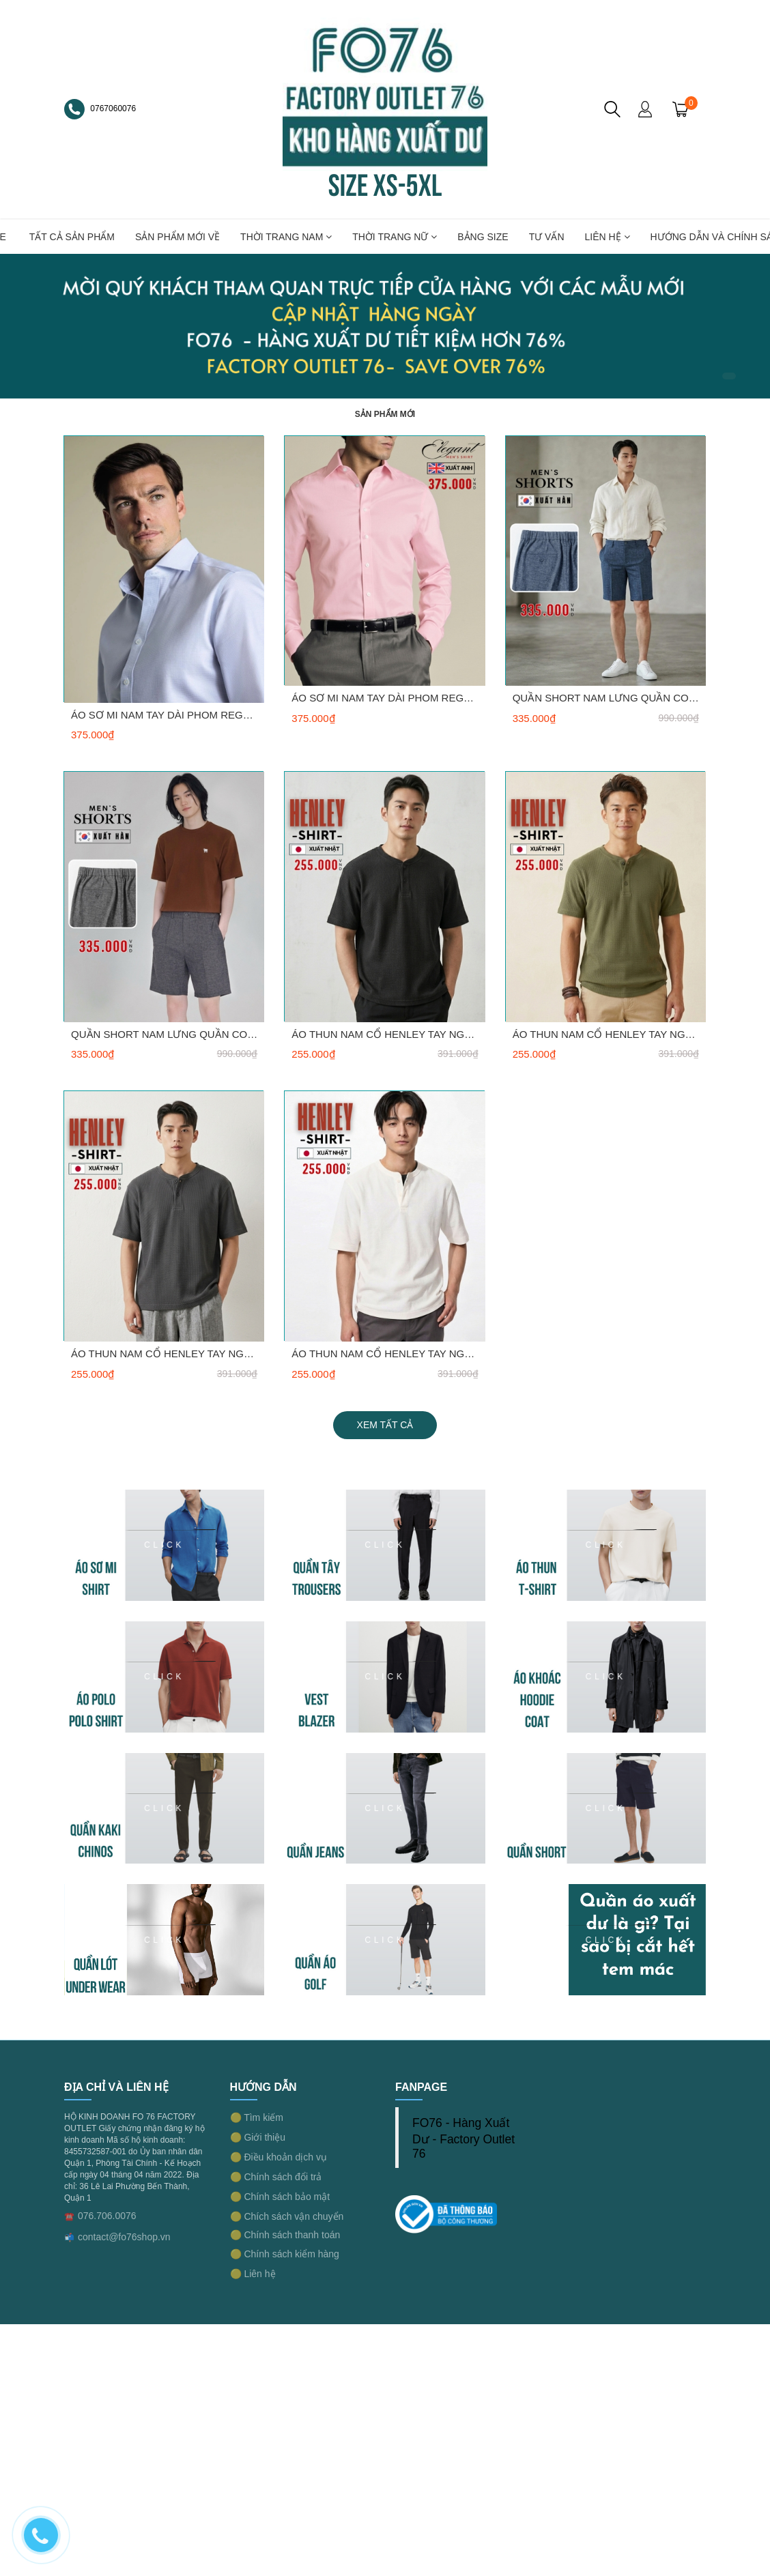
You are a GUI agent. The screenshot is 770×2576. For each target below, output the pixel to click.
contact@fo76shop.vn (124, 2236)
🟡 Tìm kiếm (256, 2117)
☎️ (69, 2216)
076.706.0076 (107, 2215)
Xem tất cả (385, 1424)
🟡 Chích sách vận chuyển (287, 2216)
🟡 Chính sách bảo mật (280, 2196)
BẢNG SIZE (482, 236)
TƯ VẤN (547, 236)
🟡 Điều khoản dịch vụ (279, 2157)
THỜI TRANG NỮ (394, 236)
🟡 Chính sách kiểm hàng (284, 2253)
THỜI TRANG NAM (286, 236)
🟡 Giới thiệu (257, 2137)
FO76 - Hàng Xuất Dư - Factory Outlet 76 (463, 2138)
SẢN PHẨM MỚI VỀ (177, 236)
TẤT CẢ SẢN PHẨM (72, 236)
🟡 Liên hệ (253, 2273)
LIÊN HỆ (607, 236)
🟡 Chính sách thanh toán (285, 2234)
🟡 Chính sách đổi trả (276, 2176)
